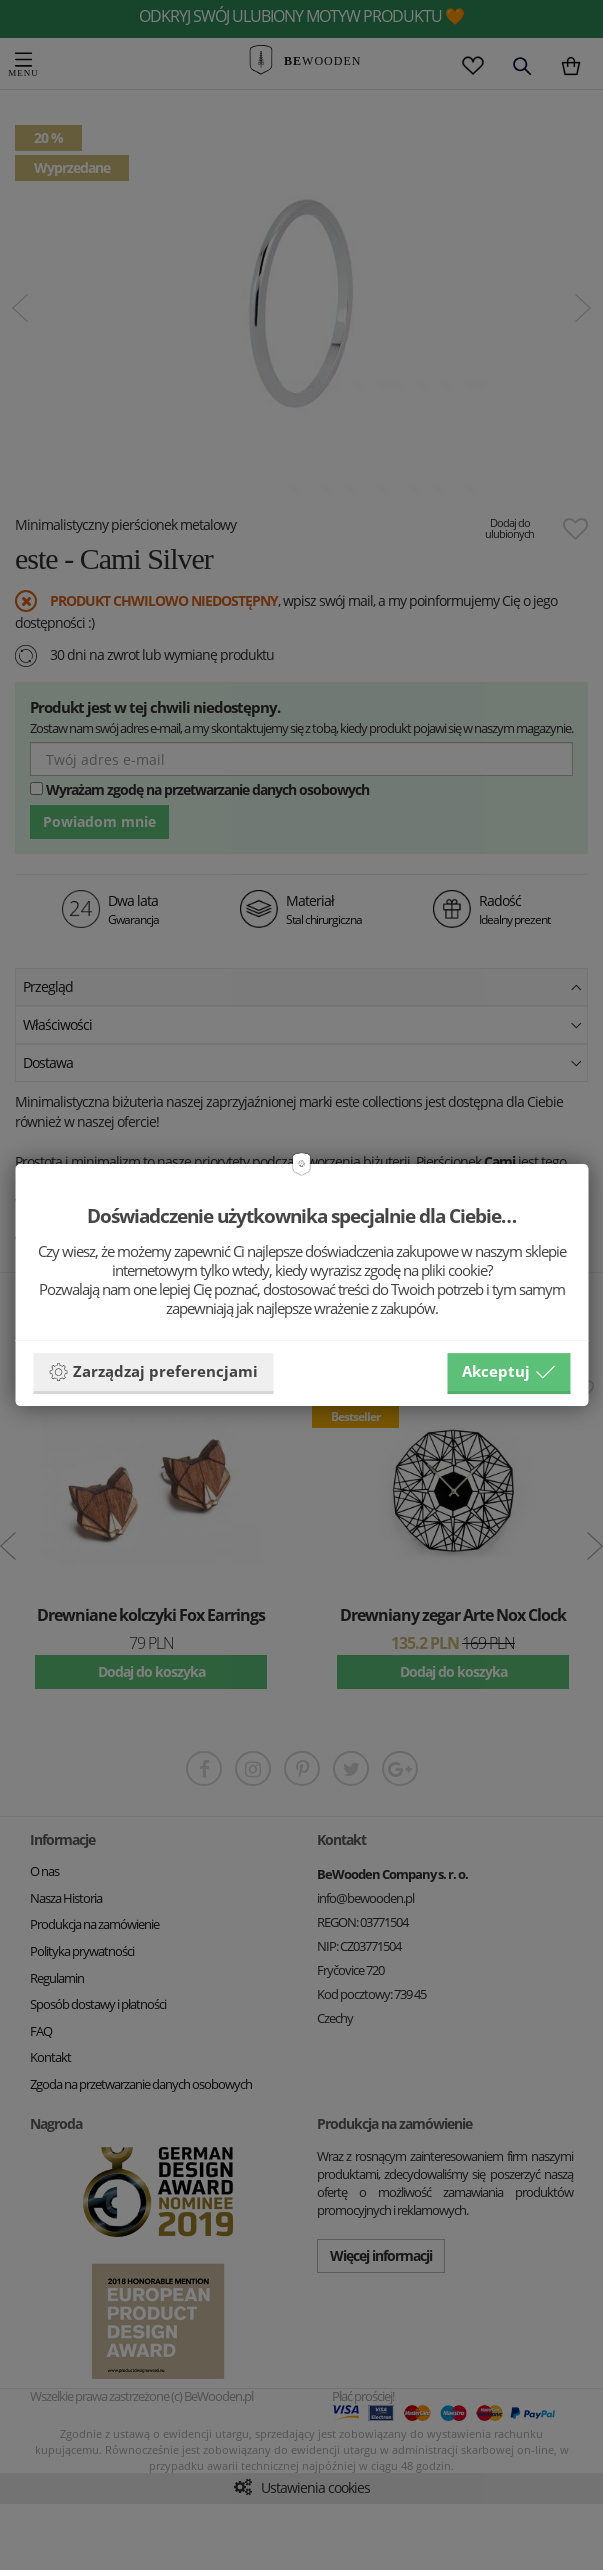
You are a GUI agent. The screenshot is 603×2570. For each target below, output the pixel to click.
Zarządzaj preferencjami (153, 1372)
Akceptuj (508, 1372)
